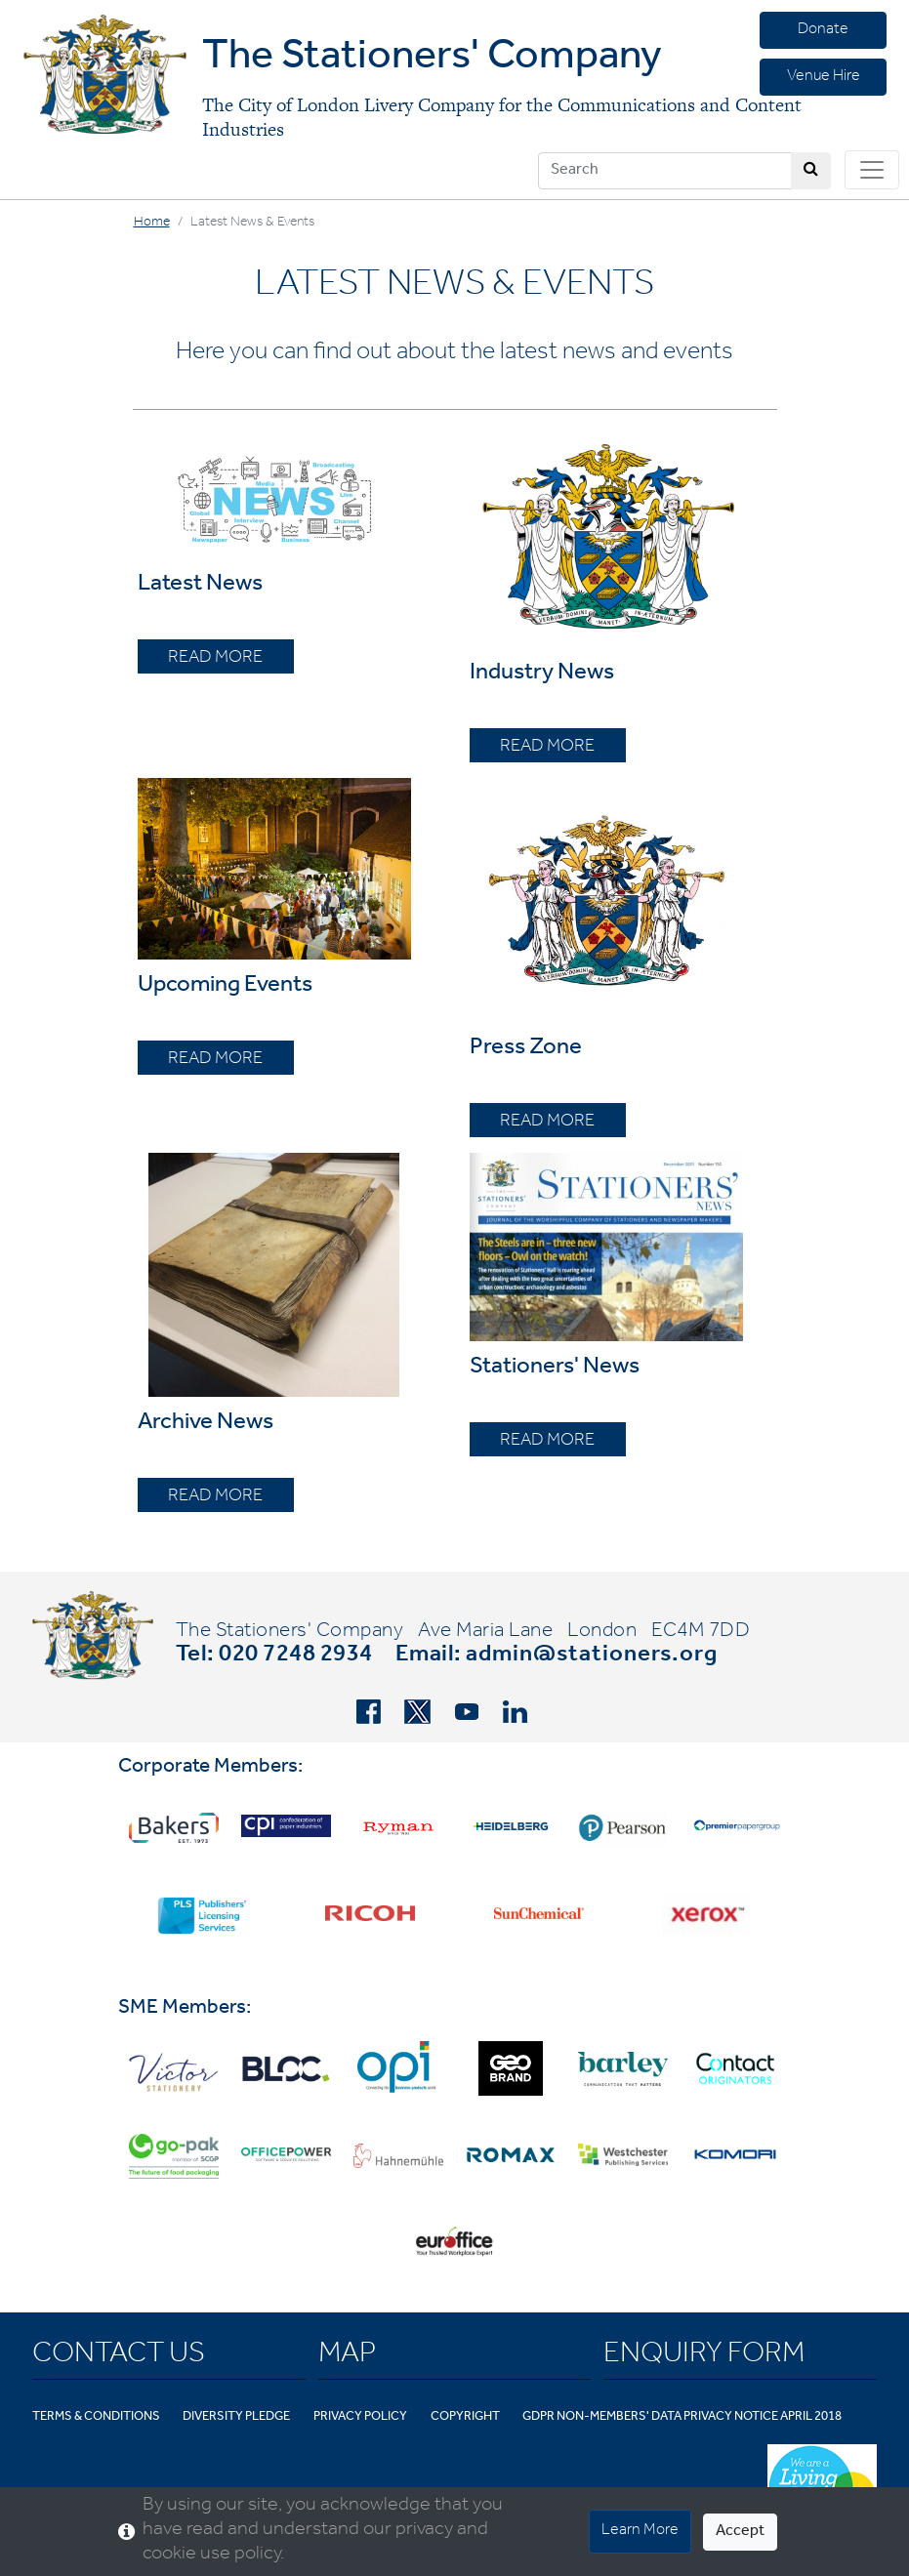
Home (152, 223)
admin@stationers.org (592, 1656)
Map (347, 2356)
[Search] (665, 170)
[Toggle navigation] (872, 169)
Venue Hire (823, 77)
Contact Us (118, 2356)
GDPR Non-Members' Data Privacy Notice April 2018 (682, 2417)
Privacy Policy (360, 2417)
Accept (740, 2532)
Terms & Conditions (96, 2417)
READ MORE (215, 659)
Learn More (640, 2531)
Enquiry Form (704, 2356)
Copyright (465, 2417)
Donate (823, 30)
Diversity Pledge (236, 2417)
